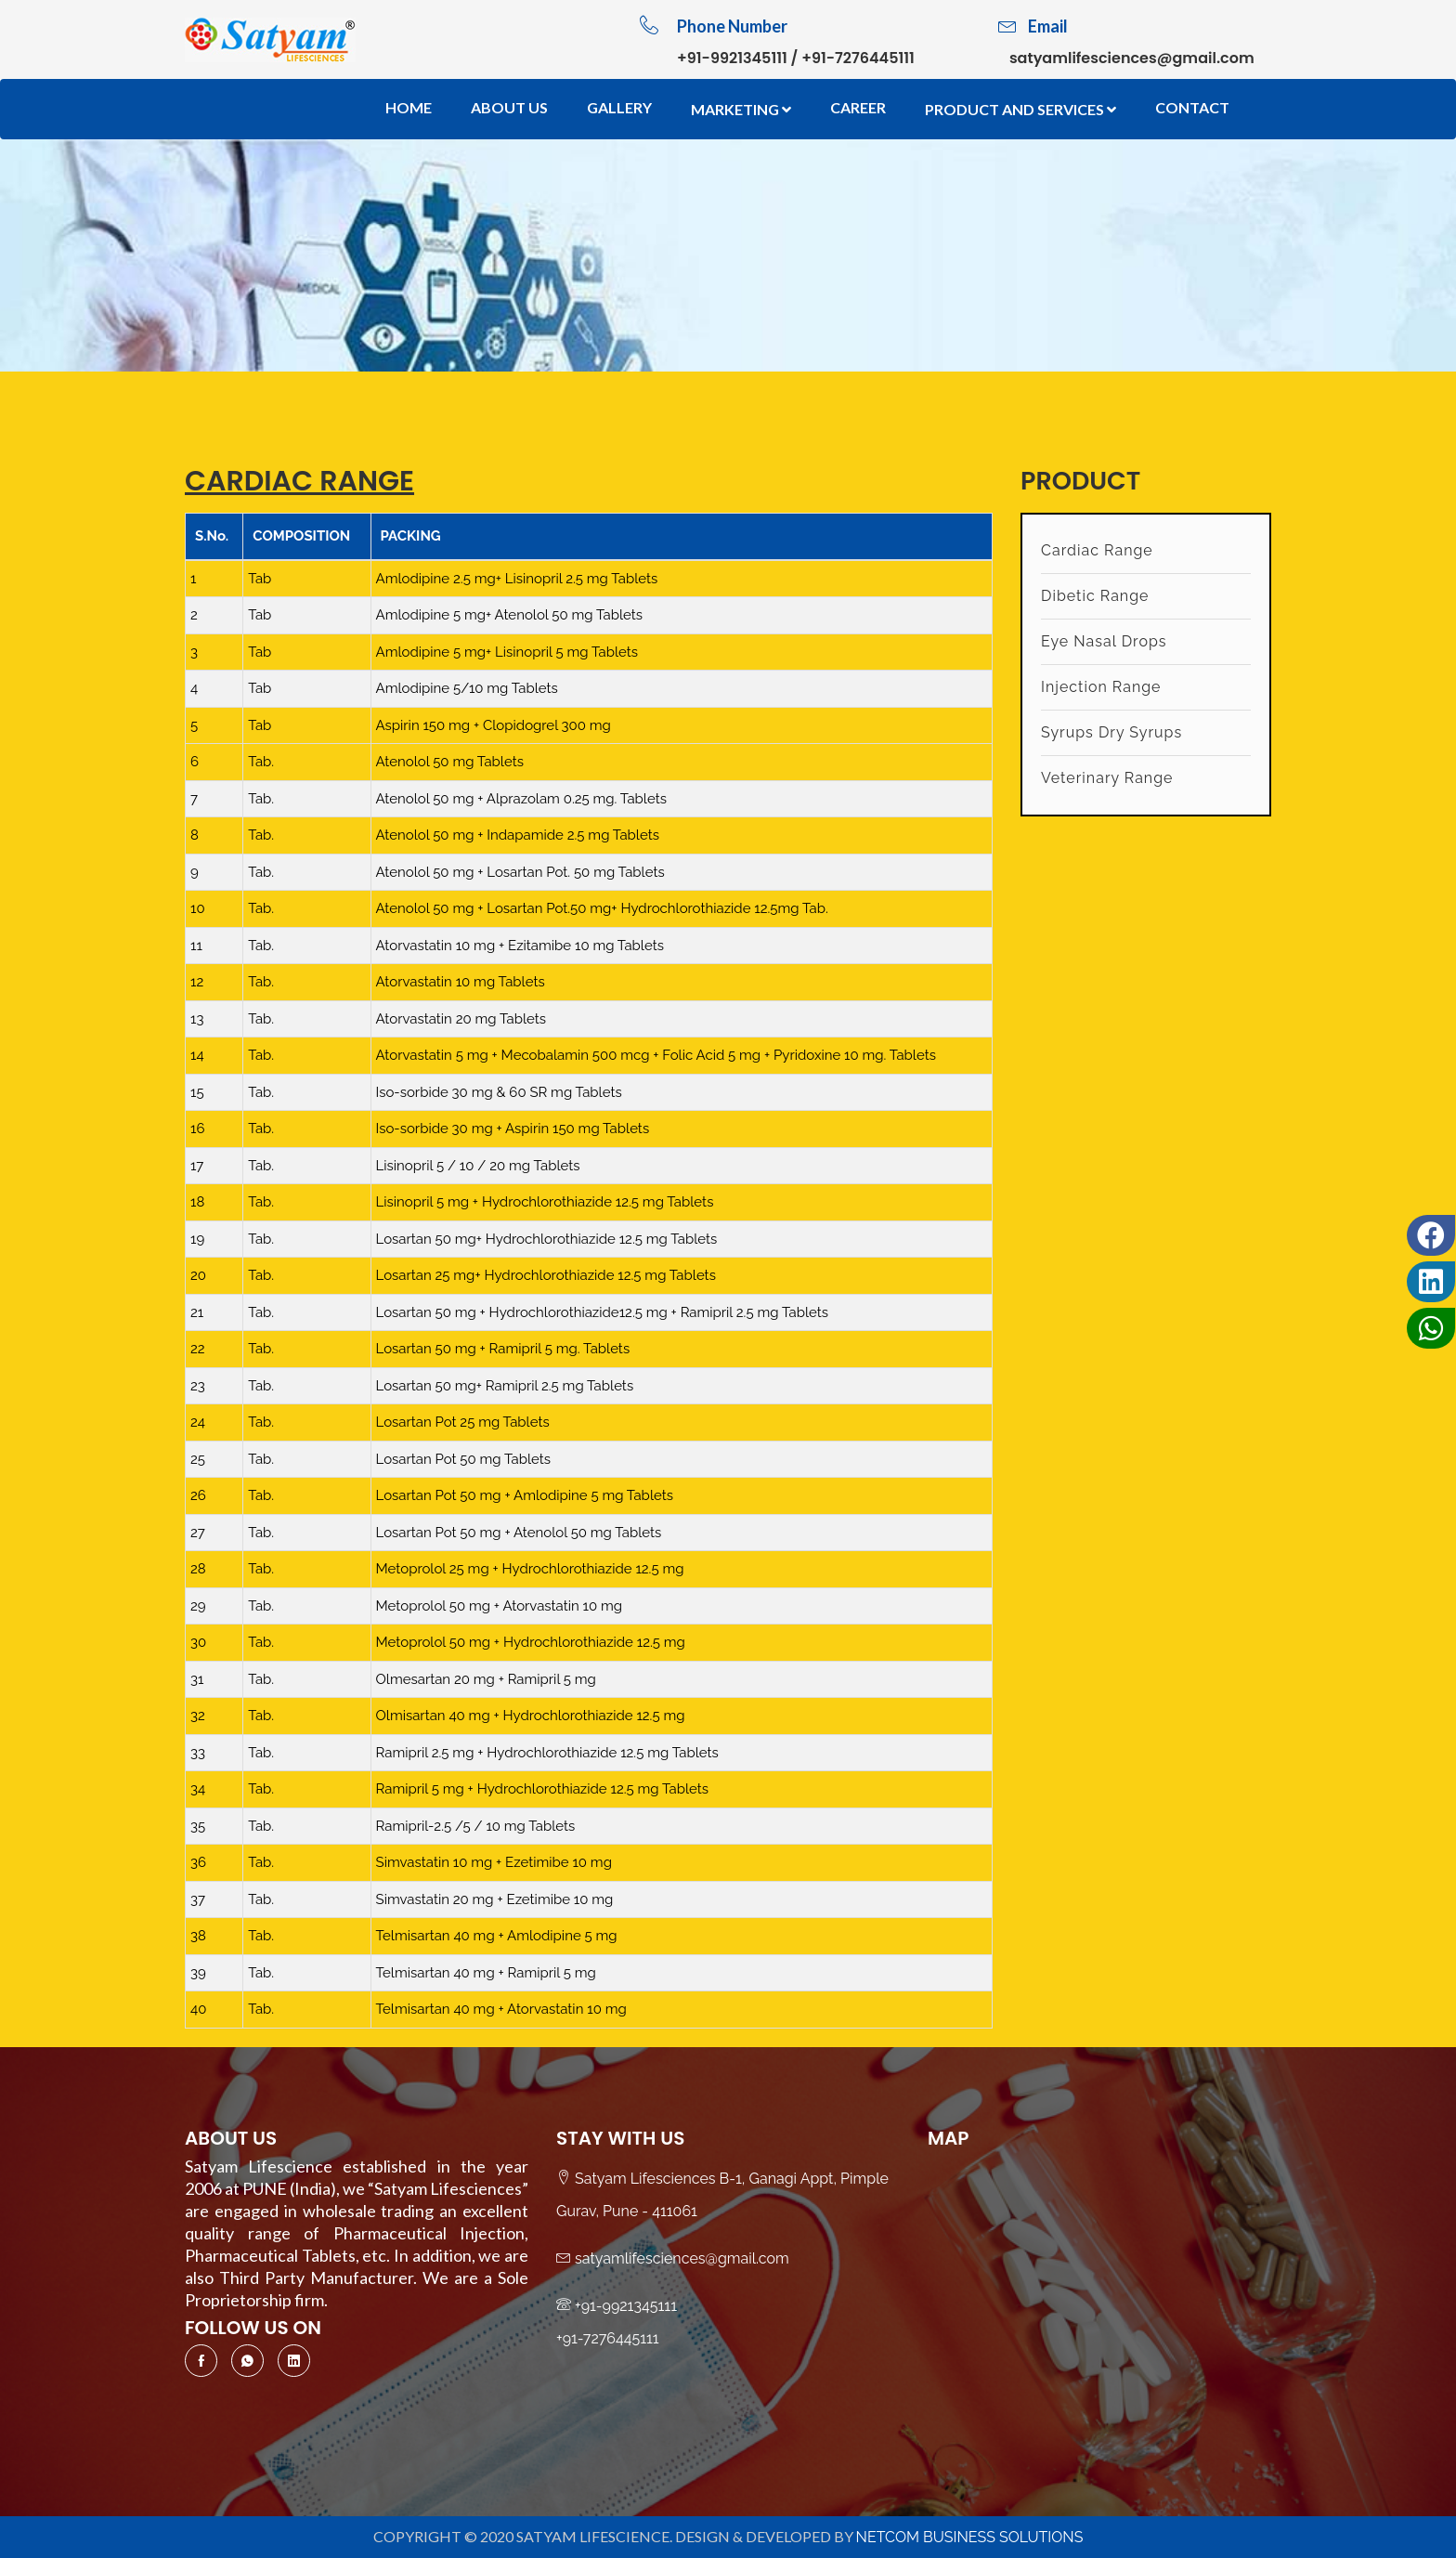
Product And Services (1020, 109)
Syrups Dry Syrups (1111, 732)
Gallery (619, 107)
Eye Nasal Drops (1104, 641)
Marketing (741, 109)
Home (408, 107)
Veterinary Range (1107, 778)
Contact (1192, 107)
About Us (509, 107)
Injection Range (1101, 687)
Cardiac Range (1097, 550)
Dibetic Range (1095, 596)
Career (858, 107)
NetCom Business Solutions (970, 2537)
